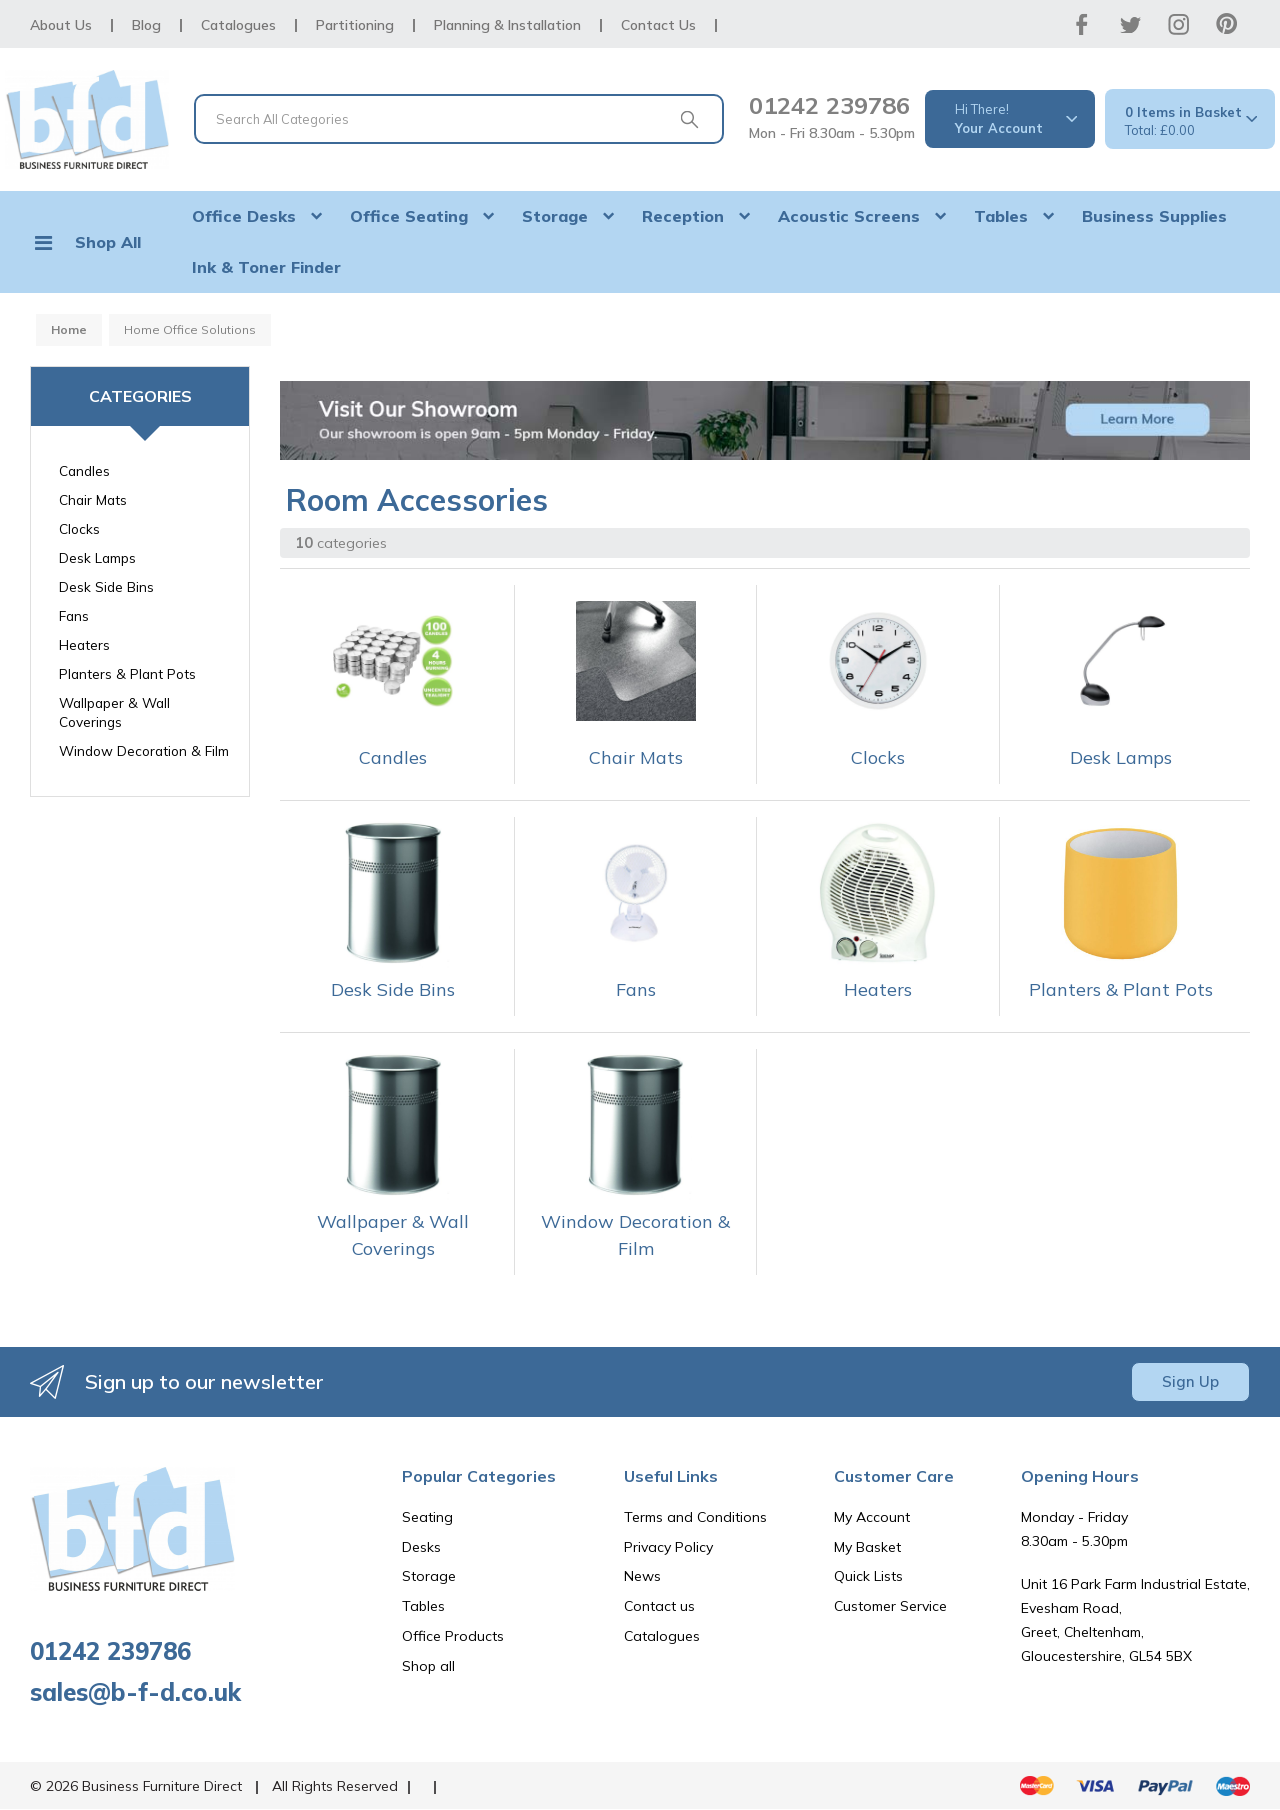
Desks (421, 1547)
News (642, 1576)
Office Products (453, 1636)
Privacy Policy (668, 1547)
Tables (1001, 216)
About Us (61, 25)
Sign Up (1190, 1381)
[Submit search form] (689, 119)
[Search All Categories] (459, 119)
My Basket (867, 1547)
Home (69, 329)
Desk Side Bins (106, 586)
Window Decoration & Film (144, 750)
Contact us (659, 1606)
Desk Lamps (97, 557)
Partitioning (355, 25)
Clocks (79, 528)
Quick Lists (868, 1576)
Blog (146, 25)
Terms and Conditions (695, 1517)
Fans (74, 615)
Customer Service (890, 1606)
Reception (683, 216)
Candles (84, 470)
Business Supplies (1154, 216)
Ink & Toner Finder (266, 267)
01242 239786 (829, 105)
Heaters (84, 644)
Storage (555, 216)
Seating (427, 1517)
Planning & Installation (507, 25)
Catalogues (238, 25)
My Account (872, 1517)
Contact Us (658, 25)
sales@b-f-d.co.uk (135, 1692)
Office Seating (409, 216)
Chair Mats (93, 499)
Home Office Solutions (190, 329)
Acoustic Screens (849, 216)
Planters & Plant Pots (127, 673)
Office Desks (244, 216)
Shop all (428, 1666)
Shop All (108, 242)
